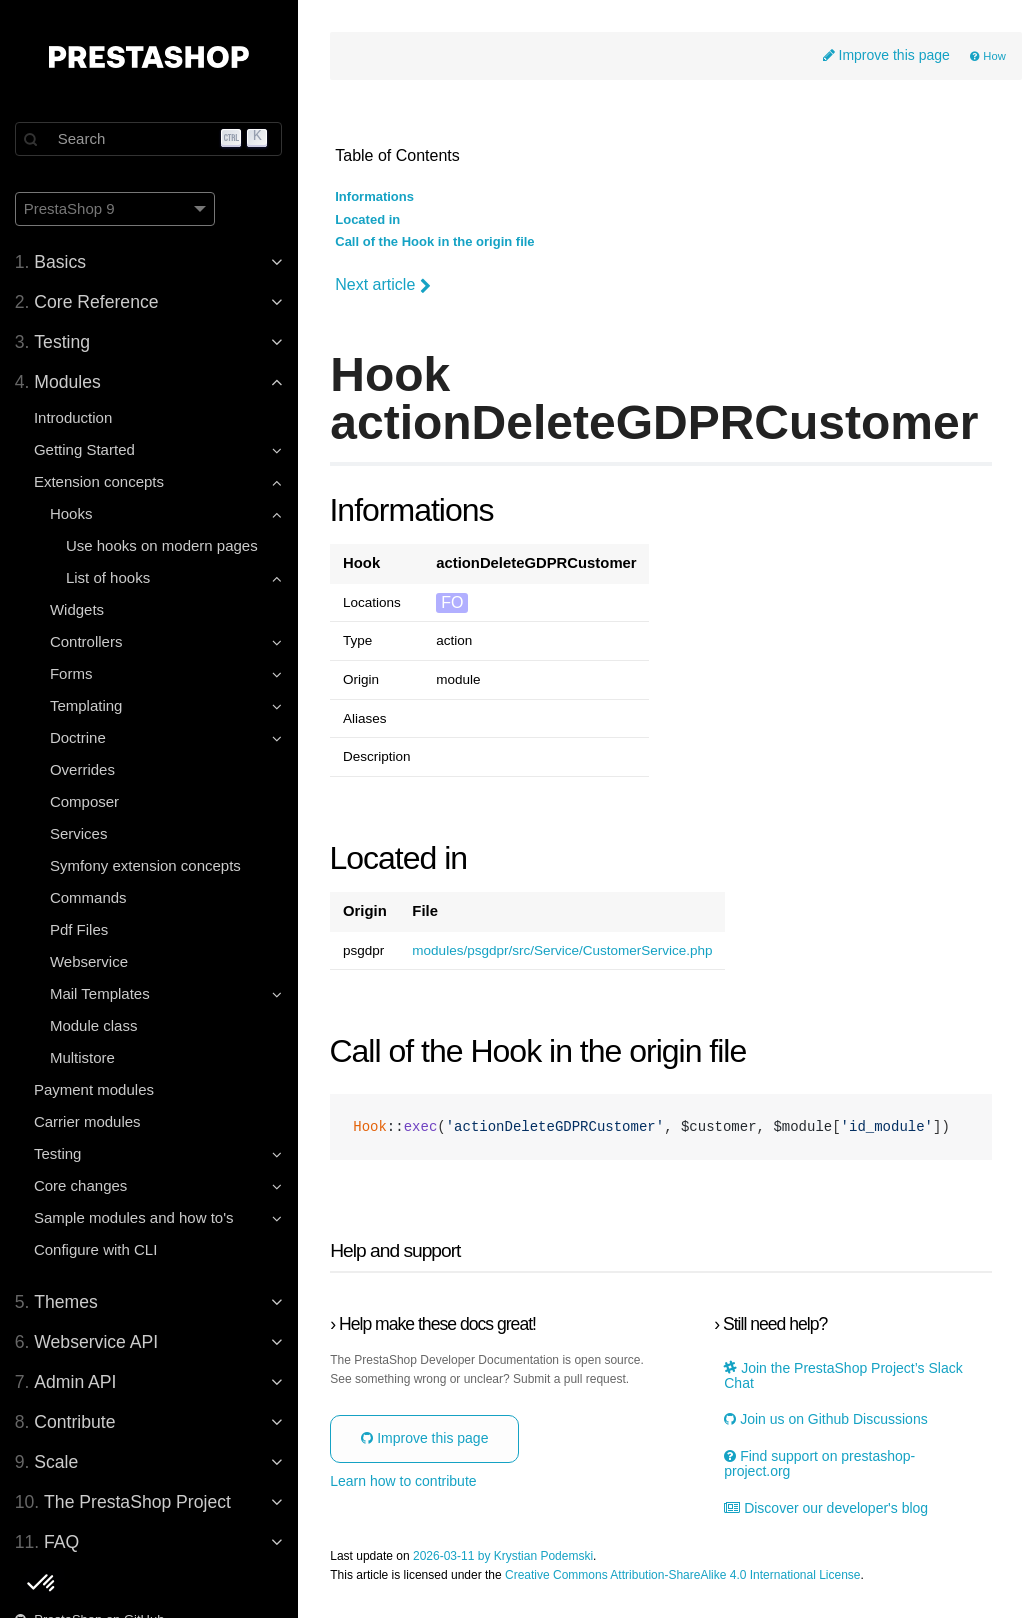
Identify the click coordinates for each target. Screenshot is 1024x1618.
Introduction (74, 417)
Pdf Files (80, 929)
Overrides (83, 769)
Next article (385, 285)
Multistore (83, 1057)
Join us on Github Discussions (826, 1420)
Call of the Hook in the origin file (436, 242)
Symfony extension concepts (146, 865)
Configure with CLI (96, 1249)
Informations (376, 198)
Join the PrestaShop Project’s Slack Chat (844, 1376)
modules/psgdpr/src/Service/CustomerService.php (564, 951)
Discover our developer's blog (827, 1508)
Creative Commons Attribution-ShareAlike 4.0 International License (685, 1575)
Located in (369, 220)
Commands (89, 897)
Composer (85, 801)
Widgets (78, 609)
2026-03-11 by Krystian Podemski (505, 1556)
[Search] (150, 139)
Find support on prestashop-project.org (820, 1464)
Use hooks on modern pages (163, 545)
